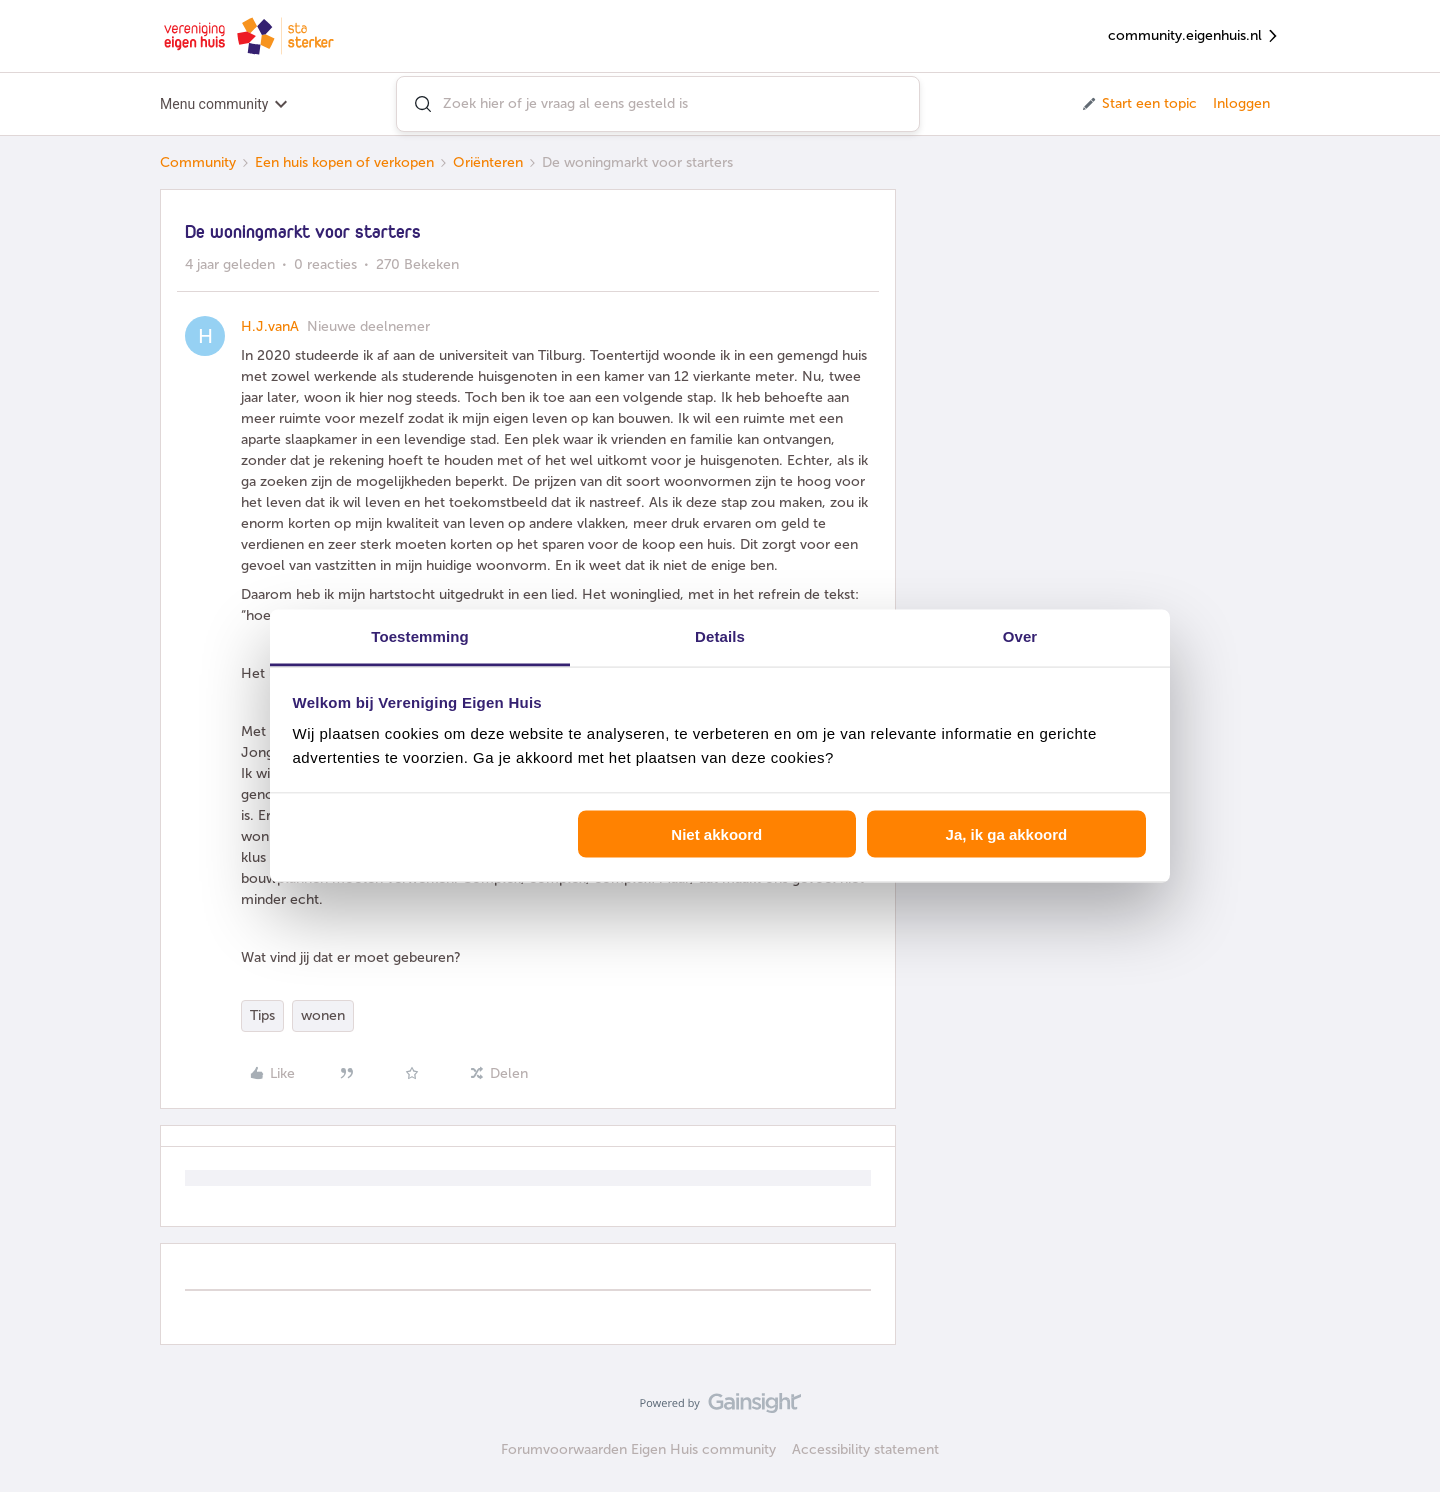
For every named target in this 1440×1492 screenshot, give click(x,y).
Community (198, 162)
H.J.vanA (270, 326)
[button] (1138, 104)
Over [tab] (1020, 636)
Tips (262, 1015)
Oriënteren (488, 162)
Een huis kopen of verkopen (344, 162)
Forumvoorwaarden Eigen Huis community (638, 1449)
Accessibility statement (865, 1449)
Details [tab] (720, 636)
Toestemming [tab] (420, 636)
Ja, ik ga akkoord (1007, 833)
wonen (323, 1015)
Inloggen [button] (1241, 103)
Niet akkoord (716, 833)
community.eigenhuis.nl (1194, 36)
